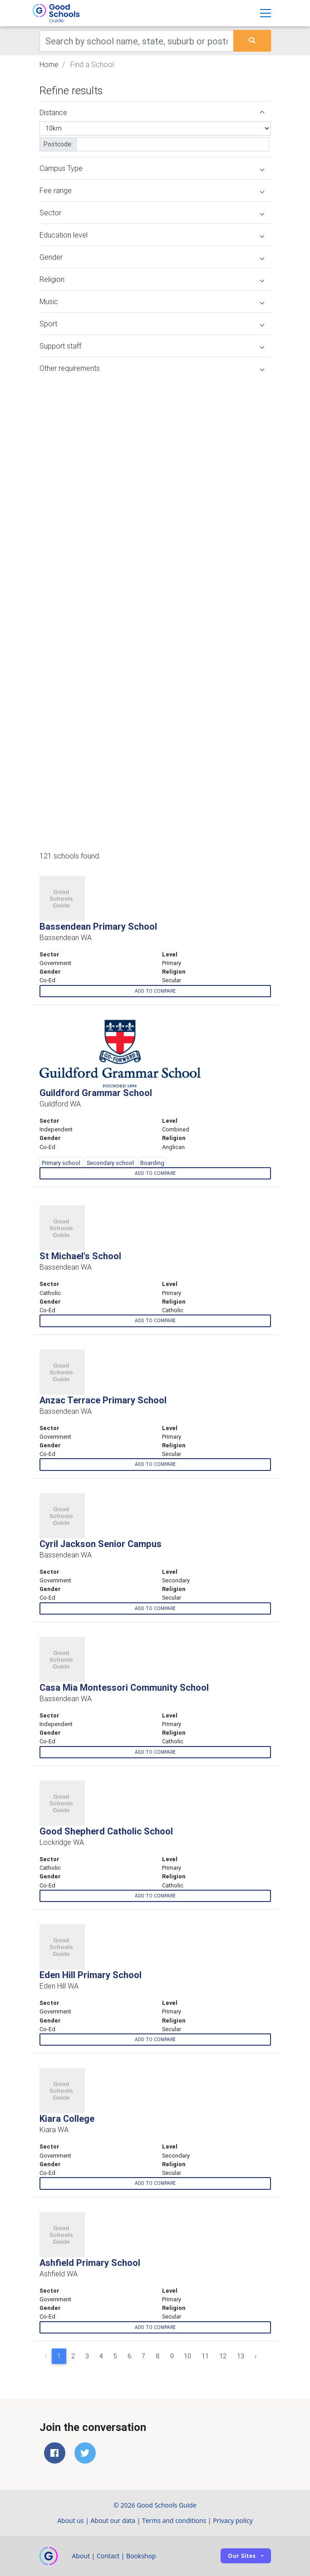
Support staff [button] (151, 345)
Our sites (242, 2556)
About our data (113, 2520)
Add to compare (155, 991)
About (81, 2556)
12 (222, 2356)
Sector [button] (151, 212)
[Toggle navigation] (265, 13)
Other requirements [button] (151, 368)
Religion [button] (151, 279)
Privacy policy (233, 2520)
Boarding (152, 1163)
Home (49, 64)
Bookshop (141, 2556)
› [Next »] (255, 2356)
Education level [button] (151, 234)
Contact (108, 2556)
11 (205, 2356)
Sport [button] (151, 323)
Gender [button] (151, 257)
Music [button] (151, 301)
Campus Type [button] (151, 168)
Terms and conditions (174, 2520)
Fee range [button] (151, 190)
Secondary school (110, 1163)
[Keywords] (136, 41)
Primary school (61, 1163)
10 (187, 2356)
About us (70, 2520)
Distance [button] (151, 112)
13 (240, 2356)
